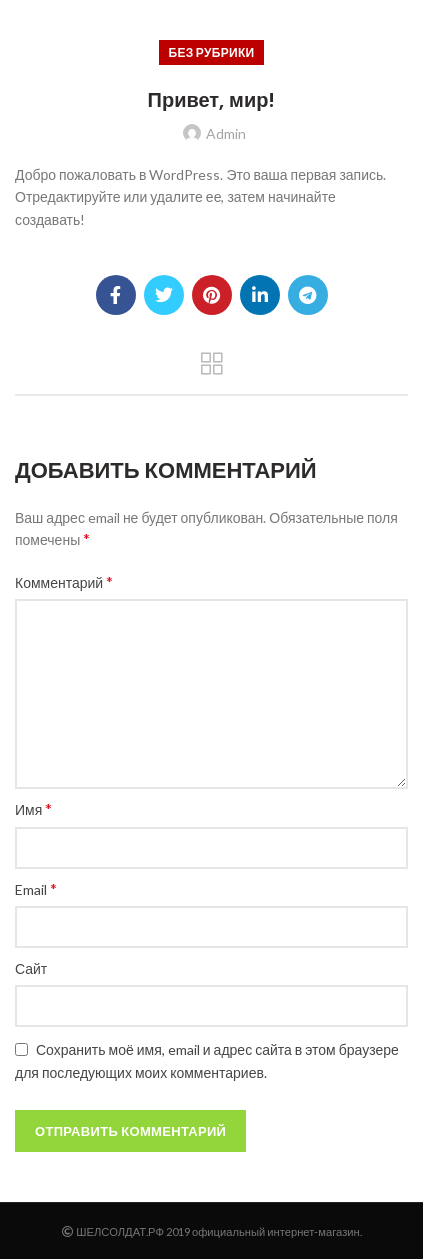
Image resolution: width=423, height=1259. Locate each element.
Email (36, 888)
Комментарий (64, 581)
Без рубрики (212, 52)
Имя (33, 808)
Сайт (31, 968)
